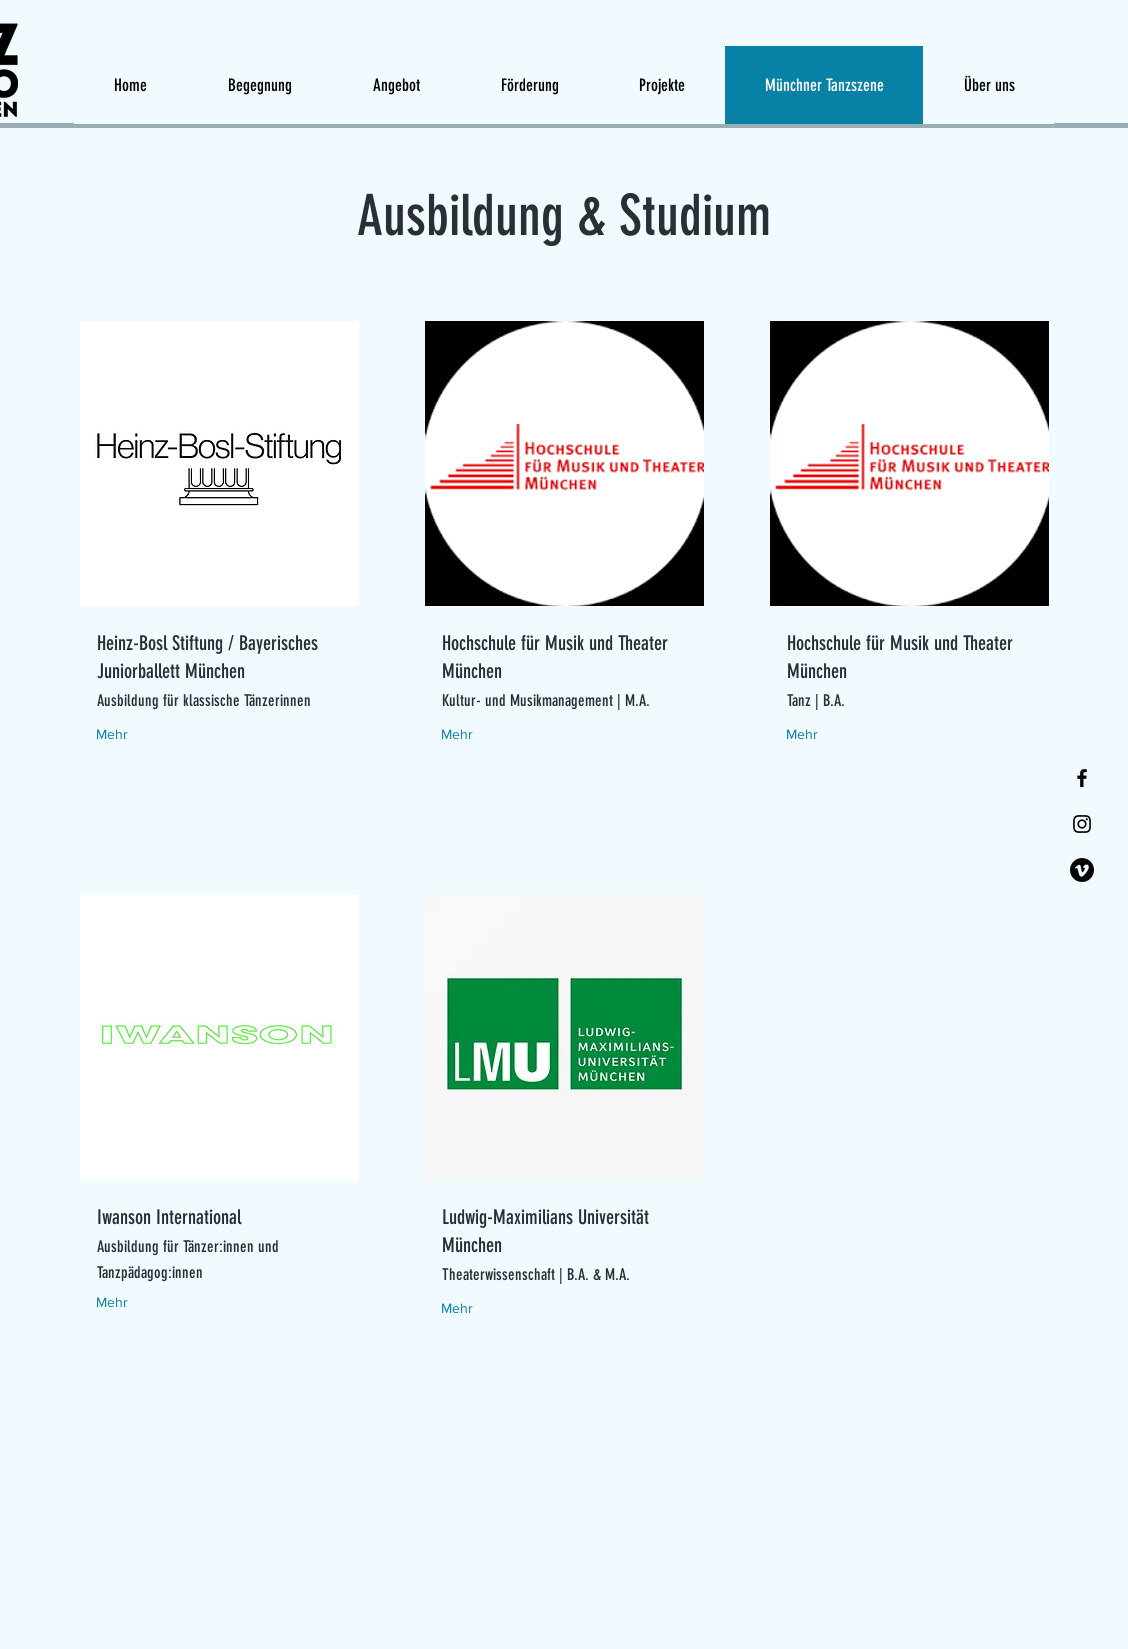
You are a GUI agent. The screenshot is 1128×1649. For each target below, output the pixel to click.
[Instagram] (1082, 824)
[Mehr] (134, 734)
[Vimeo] (1082, 870)
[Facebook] (1082, 778)
